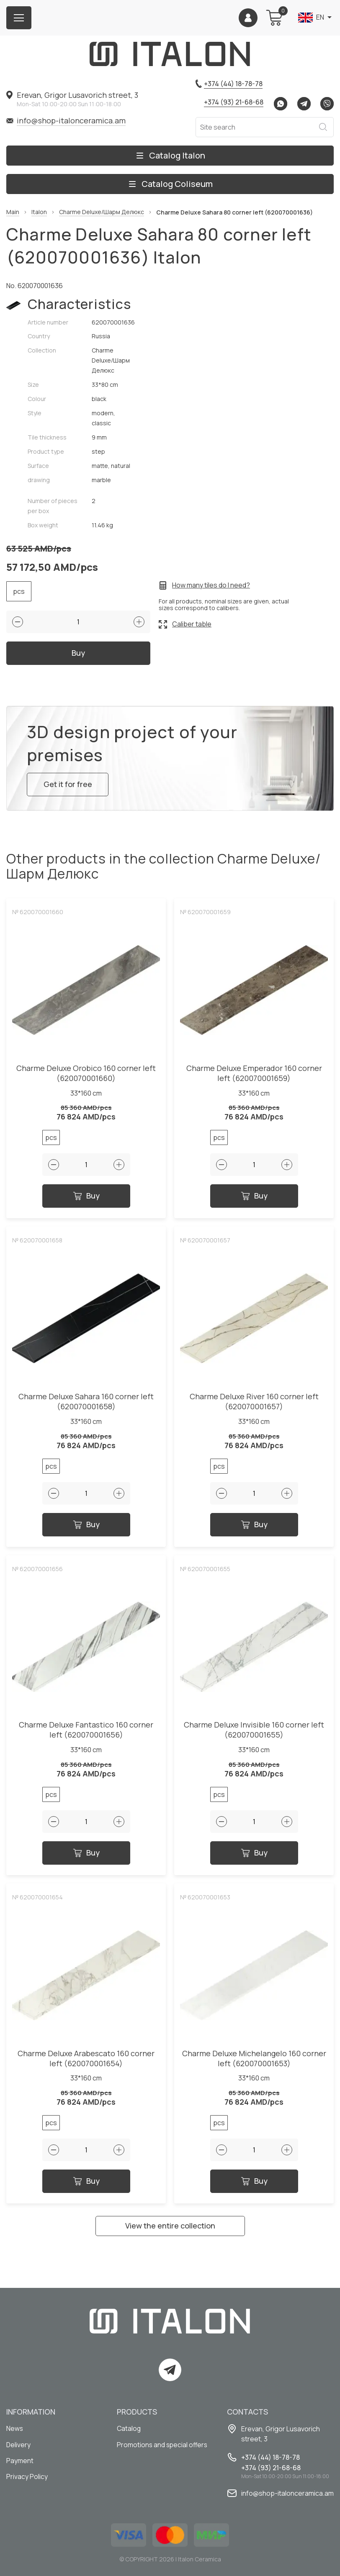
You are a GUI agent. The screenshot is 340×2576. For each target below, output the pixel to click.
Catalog (129, 2428)
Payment (19, 2461)
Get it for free (68, 788)
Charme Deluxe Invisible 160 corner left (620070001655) (254, 1734)
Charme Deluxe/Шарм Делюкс (101, 212)
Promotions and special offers (163, 2445)
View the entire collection (170, 2230)
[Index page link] (170, 54)
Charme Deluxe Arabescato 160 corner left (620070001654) (86, 2062)
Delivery (18, 2445)
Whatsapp (280, 103)
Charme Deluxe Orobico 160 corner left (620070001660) (86, 1077)
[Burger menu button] (18, 17)
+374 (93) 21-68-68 (233, 102)
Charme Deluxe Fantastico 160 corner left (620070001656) (86, 1734)
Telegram (304, 103)
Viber (327, 103)
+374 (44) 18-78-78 (233, 83)
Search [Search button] (323, 127)
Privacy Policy (27, 2477)
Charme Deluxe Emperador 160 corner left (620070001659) (254, 1077)
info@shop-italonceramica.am (71, 120)
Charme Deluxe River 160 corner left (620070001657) (254, 1406)
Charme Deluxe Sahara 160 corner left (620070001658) (86, 1406)
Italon (39, 212)
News (14, 2428)
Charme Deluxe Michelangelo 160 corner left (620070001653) (254, 2062)
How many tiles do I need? (211, 585)
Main (12, 212)
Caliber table (191, 624)
